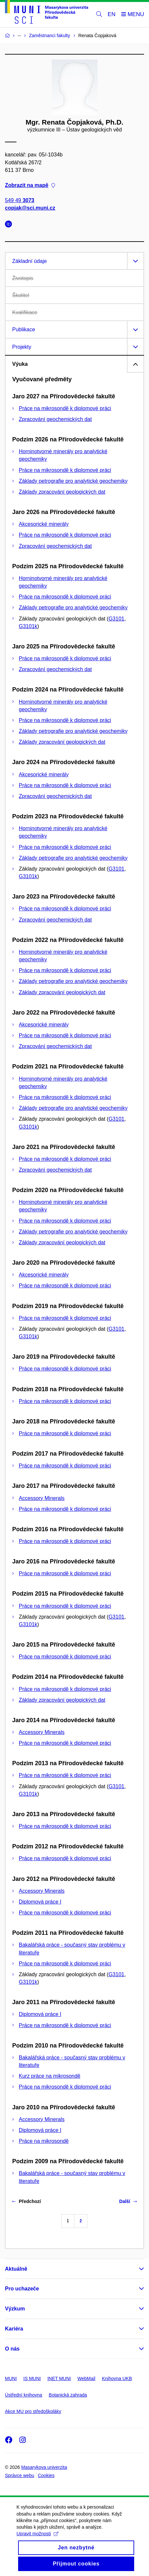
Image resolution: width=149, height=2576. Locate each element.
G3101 (116, 618)
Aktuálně (16, 2269)
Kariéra (14, 2328)
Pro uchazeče (22, 2288)
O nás (12, 2349)
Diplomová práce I (40, 1902)
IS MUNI (32, 2378)
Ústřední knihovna (23, 2395)
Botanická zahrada (68, 2395)
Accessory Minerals (42, 1498)
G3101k (28, 626)
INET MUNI (59, 2378)
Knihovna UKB (117, 2378)
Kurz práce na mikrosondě (49, 2076)
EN (112, 14)
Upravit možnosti (37, 2541)
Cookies (46, 2475)
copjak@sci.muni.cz (30, 208)
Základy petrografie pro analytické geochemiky (73, 481)
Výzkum (15, 2308)
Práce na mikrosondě (44, 2141)
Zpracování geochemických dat (55, 419)
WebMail (86, 2378)
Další (128, 2201)
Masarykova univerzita (44, 2467)
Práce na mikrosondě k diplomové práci (65, 408)
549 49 (19, 200)
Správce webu (19, 2475)
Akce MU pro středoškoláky (33, 2411)
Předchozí (26, 2201)
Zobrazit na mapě (30, 185)
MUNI (11, 2378)
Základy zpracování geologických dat (62, 492)
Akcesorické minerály (44, 524)
